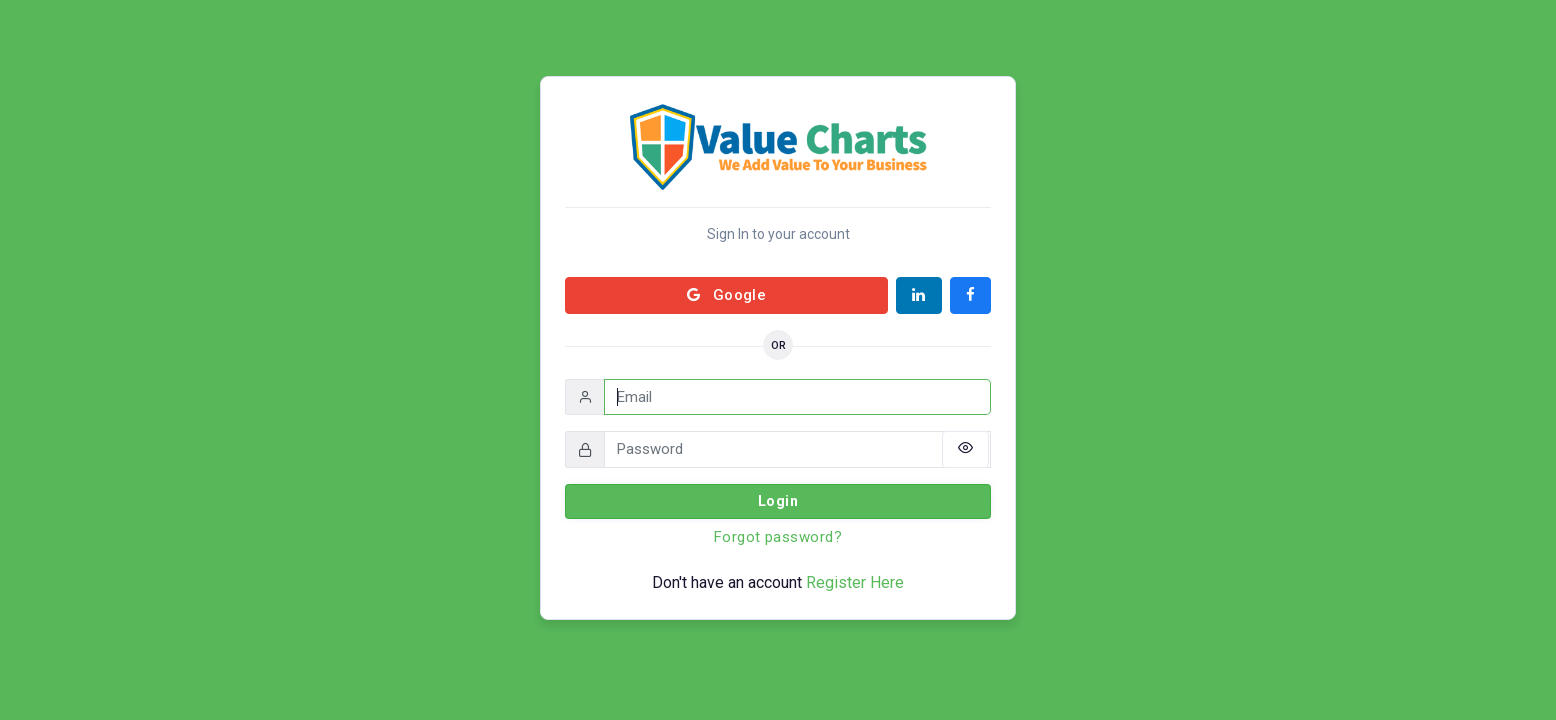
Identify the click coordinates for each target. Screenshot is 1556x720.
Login (778, 501)
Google (727, 295)
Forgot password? (778, 537)
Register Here (855, 582)
